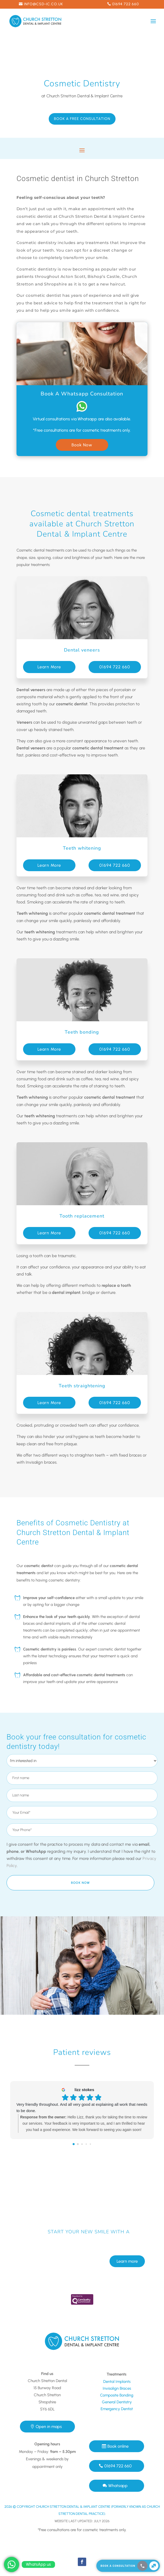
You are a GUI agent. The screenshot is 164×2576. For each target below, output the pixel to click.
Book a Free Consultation (82, 119)
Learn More (49, 666)
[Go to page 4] (90, 2143)
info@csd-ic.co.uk (43, 4)
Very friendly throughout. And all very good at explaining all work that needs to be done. (82, 2107)
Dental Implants (116, 2381)
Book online (118, 2446)
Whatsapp (118, 2485)
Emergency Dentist (117, 2408)
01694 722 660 (125, 4)
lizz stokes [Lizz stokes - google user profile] (84, 2089)
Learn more (127, 2241)
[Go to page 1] (78, 2144)
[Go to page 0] (74, 2144)
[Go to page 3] (86, 2143)
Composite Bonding (116, 2395)
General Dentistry (117, 2402)
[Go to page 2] (82, 2144)
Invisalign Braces (117, 2388)
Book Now (82, 444)
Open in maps (49, 2426)
